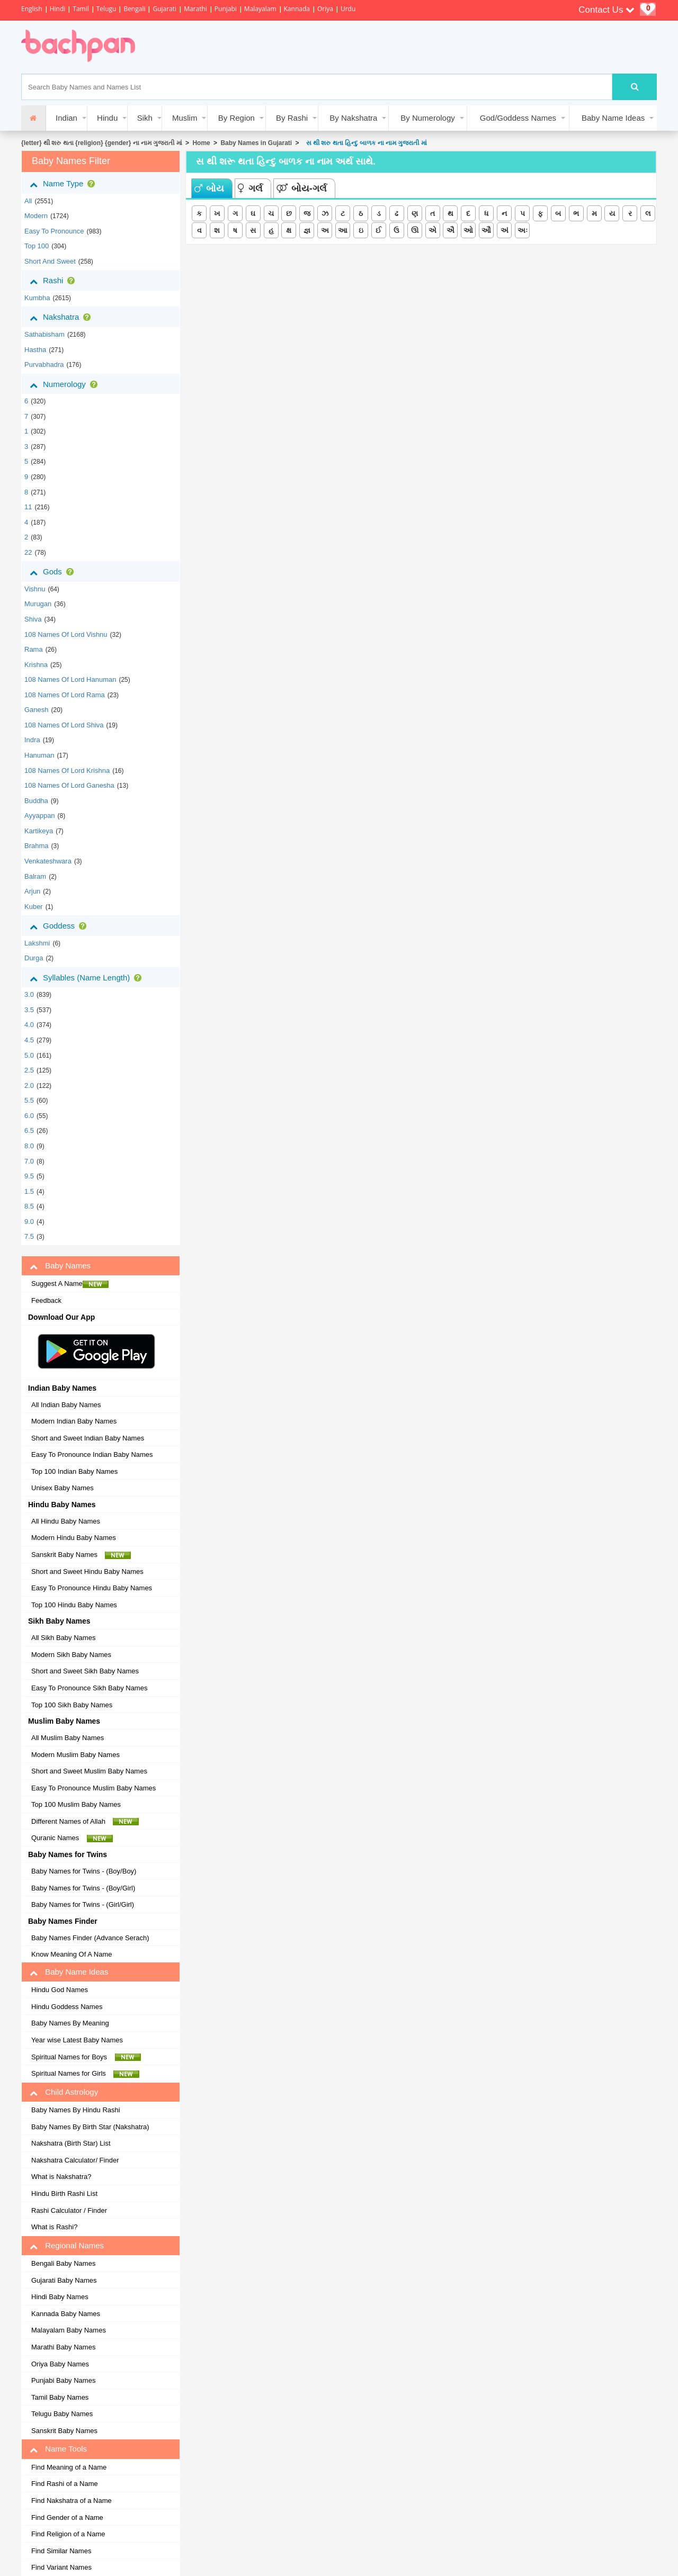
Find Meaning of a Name (68, 2467)
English (31, 8)
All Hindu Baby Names (65, 1521)
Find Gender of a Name (67, 2517)
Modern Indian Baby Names (74, 1421)
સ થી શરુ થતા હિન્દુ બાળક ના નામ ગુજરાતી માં (364, 143)
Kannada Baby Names (65, 2314)
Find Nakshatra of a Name (71, 2501)
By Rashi (292, 117)
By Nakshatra (353, 117)
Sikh (145, 117)
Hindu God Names (59, 1990)
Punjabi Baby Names (63, 2380)
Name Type (64, 183)
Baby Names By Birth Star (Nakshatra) (90, 2127)
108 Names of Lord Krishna (67, 770)
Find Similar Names (61, 2551)
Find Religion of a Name (68, 2534)
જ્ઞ (307, 230)
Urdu (348, 8)
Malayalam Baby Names (68, 2330)
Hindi (58, 8)
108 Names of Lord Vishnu (66, 634)
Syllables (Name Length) (88, 978)
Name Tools (58, 2449)
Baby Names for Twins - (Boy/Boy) (83, 1871)
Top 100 (36, 246)
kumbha (37, 298)
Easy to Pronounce (54, 231)
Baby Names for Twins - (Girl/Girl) (82, 1904)
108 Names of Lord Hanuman (70, 679)
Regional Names (67, 2245)
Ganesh (36, 710)
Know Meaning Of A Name (71, 1954)
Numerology (66, 384)
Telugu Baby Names (62, 2414)
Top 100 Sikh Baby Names (71, 1705)
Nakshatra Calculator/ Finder (75, 2160)
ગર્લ (250, 188)
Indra (32, 740)
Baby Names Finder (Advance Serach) (90, 1938)
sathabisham (44, 334)
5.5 (29, 1100)
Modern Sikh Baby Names (71, 1655)
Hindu (107, 117)
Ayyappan (39, 815)
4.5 (29, 1040)
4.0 (29, 1025)
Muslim (185, 117)
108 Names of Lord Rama (64, 695)
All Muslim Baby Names (67, 1738)
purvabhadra (44, 364)
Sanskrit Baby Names (81, 1555)
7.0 (29, 1161)
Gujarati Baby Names (64, 2280)
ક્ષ (288, 230)
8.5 (29, 1206)
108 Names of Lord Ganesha (69, 785)
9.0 (29, 1222)
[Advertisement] (341, 47)
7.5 (29, 1236)
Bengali (134, 8)
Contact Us (606, 10)
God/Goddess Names (518, 117)
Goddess (60, 926)
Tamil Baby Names (59, 2397)
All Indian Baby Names (66, 1405)
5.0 (29, 1055)
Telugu (106, 8)
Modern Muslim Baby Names (75, 1755)
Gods (54, 572)
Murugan (37, 604)
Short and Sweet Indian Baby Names (87, 1438)
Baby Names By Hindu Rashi (75, 2110)
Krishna (36, 665)
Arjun (32, 891)
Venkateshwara (48, 861)
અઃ (523, 230)
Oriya (325, 8)
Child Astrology (64, 2092)
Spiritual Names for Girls (85, 2073)
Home (201, 143)
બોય (209, 188)
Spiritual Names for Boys (86, 2057)
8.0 (29, 1146)
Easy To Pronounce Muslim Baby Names (93, 1788)
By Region (236, 117)
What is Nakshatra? (61, 2177)
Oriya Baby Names (60, 2364)
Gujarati (164, 8)
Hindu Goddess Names (66, 2007)
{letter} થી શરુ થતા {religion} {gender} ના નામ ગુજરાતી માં (101, 143)
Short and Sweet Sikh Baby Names (85, 1671)
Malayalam (260, 8)
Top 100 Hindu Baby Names (74, 1605)
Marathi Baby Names (63, 2347)
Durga (33, 958)
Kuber (33, 907)
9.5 (29, 1176)
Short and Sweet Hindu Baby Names (87, 1571)
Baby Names (60, 1266)
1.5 (29, 1191)
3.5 (29, 1010)
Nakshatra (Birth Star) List (71, 2143)
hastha (35, 350)
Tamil (80, 8)
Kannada (297, 8)
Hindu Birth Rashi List (64, 2193)
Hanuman (39, 755)
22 (28, 552)
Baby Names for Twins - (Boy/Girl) (83, 1888)
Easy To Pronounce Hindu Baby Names (91, 1588)
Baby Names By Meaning (70, 2023)
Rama (33, 649)
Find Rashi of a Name (64, 2484)
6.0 (29, 1116)
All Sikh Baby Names (63, 1638)
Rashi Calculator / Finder (69, 2210)
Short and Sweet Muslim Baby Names (89, 1771)
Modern (36, 216)
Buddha (36, 801)
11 (28, 507)
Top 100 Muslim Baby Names (76, 1804)
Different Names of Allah (85, 1821)
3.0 (29, 994)
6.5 (29, 1130)
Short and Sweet (50, 261)
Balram (35, 876)
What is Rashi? (54, 2227)
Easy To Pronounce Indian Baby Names (92, 1454)
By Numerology (427, 117)
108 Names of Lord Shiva (64, 725)
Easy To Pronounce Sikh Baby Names (89, 1688)
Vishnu (35, 589)
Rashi (54, 280)
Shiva (33, 619)
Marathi (195, 8)
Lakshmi (37, 943)
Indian (66, 117)
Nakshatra (62, 317)
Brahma (36, 846)
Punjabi (226, 8)
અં (504, 230)
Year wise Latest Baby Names (77, 2040)
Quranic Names (72, 1838)
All (28, 201)
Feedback (46, 1300)
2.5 (29, 1070)
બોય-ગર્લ (301, 188)
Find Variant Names (61, 2567)
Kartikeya (38, 831)
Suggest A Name (70, 1284)
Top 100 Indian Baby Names (74, 1471)
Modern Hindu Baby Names (73, 1538)
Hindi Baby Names (59, 2297)
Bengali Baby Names (63, 2263)
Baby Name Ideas (613, 117)
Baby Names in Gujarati (256, 143)
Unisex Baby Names (62, 1488)
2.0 (29, 1085)
